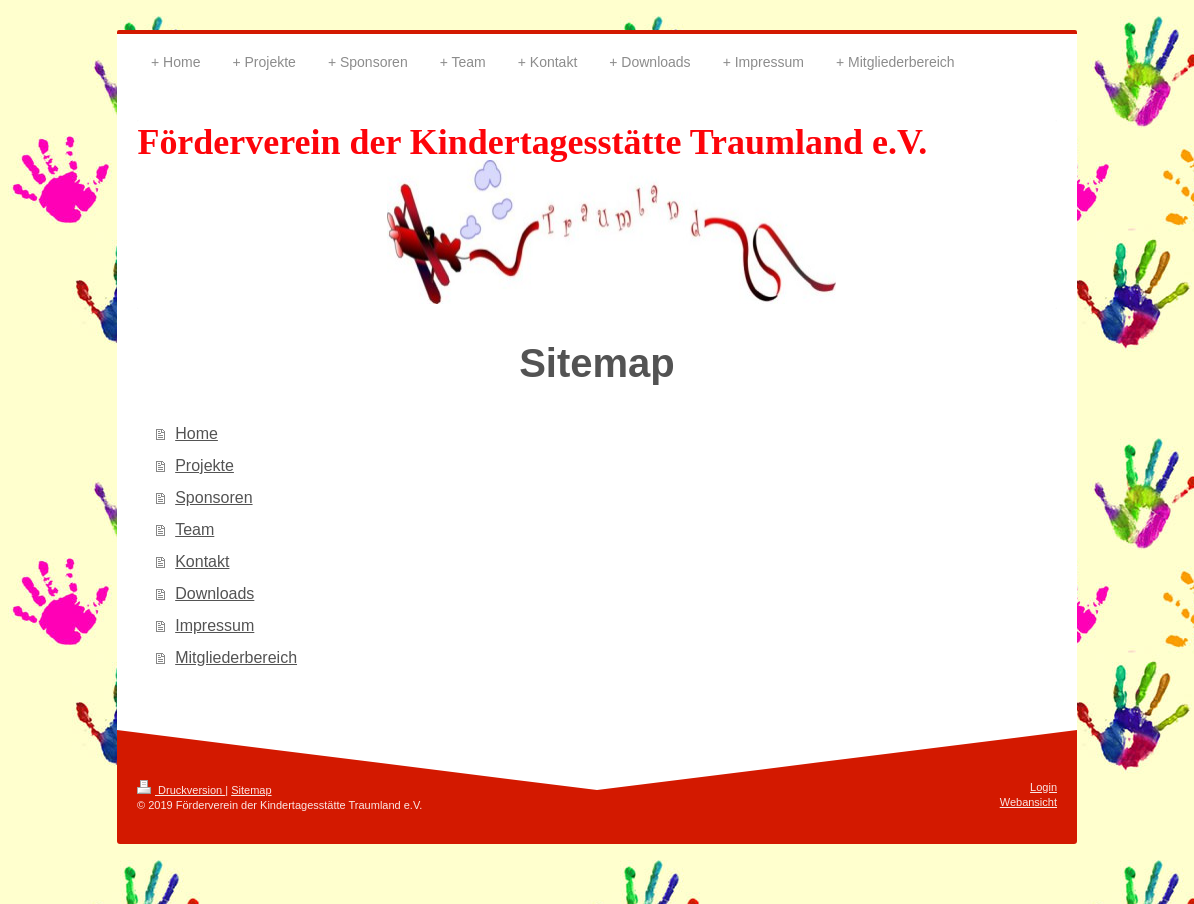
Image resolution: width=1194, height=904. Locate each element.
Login (1043, 787)
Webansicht (1028, 802)
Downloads (214, 593)
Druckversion (181, 790)
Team (194, 529)
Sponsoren (213, 497)
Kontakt (202, 561)
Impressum (214, 625)
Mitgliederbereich (236, 657)
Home (196, 433)
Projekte (204, 465)
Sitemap (251, 790)
